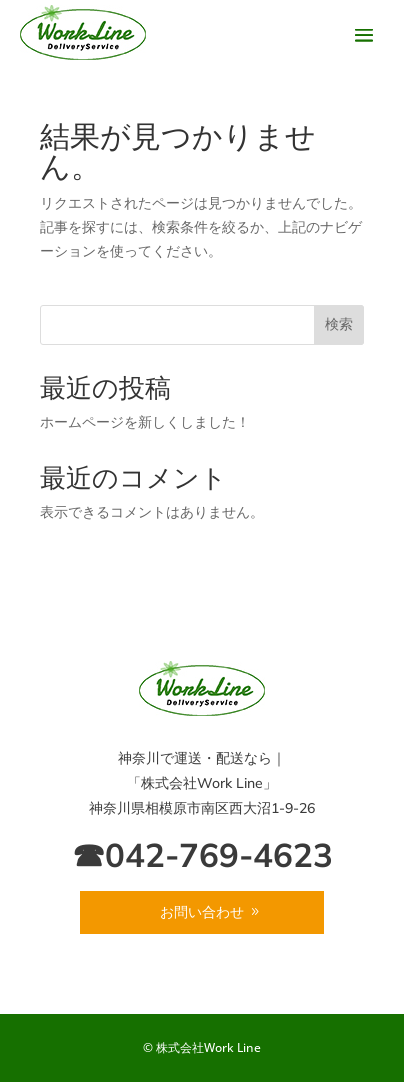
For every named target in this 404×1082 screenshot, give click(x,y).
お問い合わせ (202, 912)
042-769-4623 (219, 854)
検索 (339, 324)
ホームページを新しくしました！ (145, 422)
